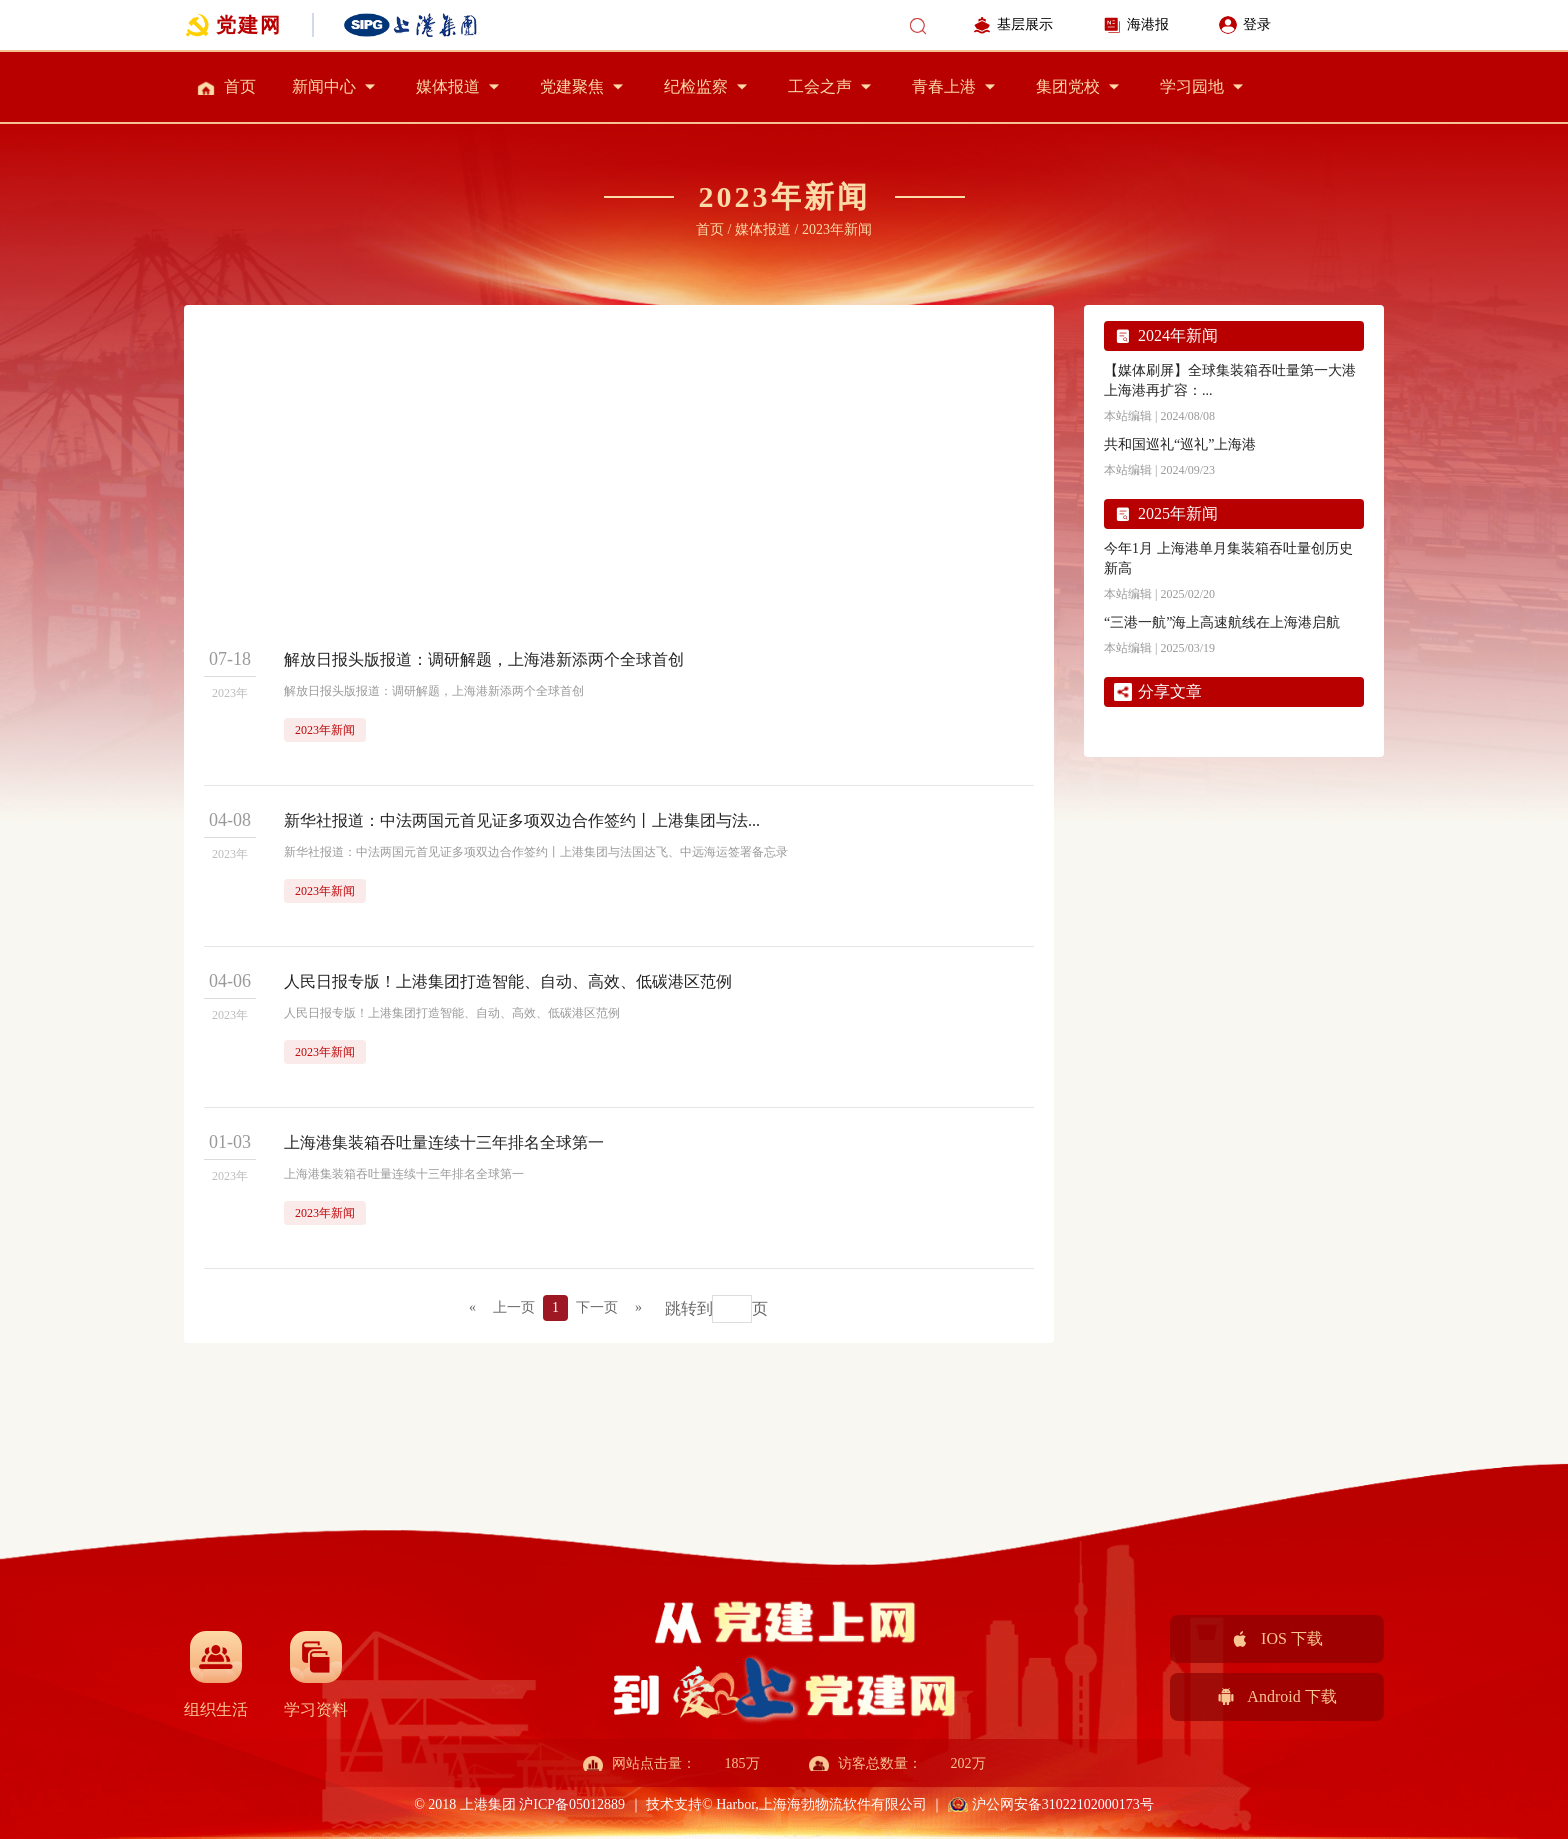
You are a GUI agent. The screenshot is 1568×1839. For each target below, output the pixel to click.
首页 (240, 86)
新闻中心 (324, 86)
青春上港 (944, 86)
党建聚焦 (572, 86)
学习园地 (1192, 86)
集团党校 (1068, 86)
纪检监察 (696, 86)
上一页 (514, 1307)
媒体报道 (448, 86)
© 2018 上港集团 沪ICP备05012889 (521, 1804)
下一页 (597, 1307)
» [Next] (638, 1307)
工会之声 (820, 86)
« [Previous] (472, 1307)
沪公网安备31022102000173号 (1063, 1804)
